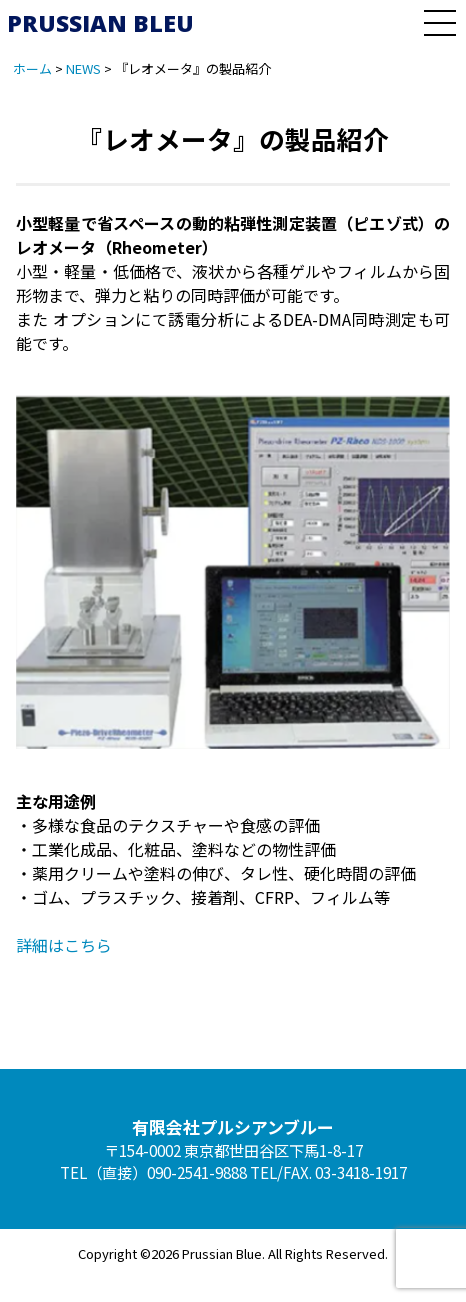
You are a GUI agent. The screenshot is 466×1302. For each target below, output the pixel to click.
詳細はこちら (64, 945)
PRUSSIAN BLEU (100, 23)
